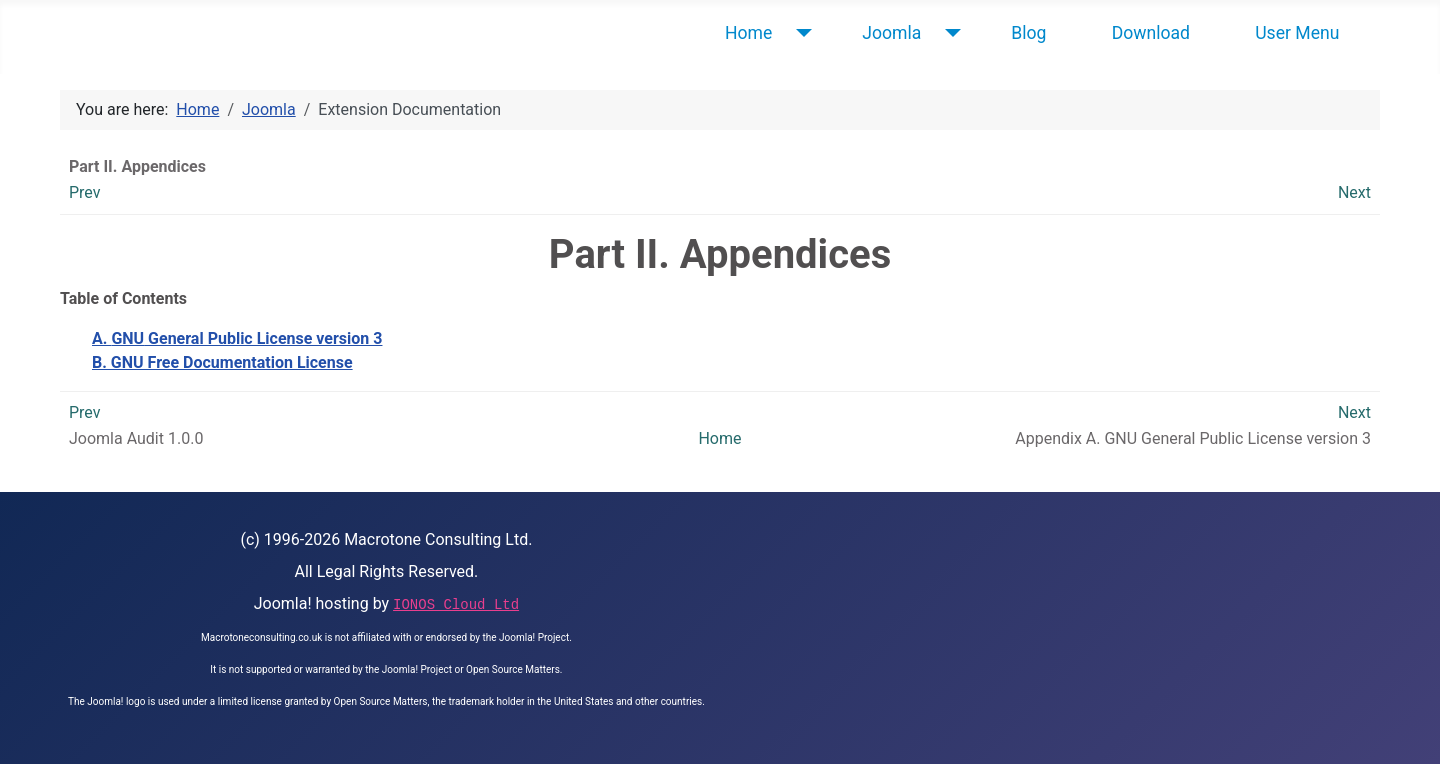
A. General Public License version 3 (237, 338)
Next (1354, 192)
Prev (85, 192)
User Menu (1297, 33)
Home (748, 33)
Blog (1028, 33)
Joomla (891, 33)
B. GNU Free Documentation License (222, 362)
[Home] (799, 33)
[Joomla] (948, 33)
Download (1151, 33)
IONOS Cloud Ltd (456, 605)
